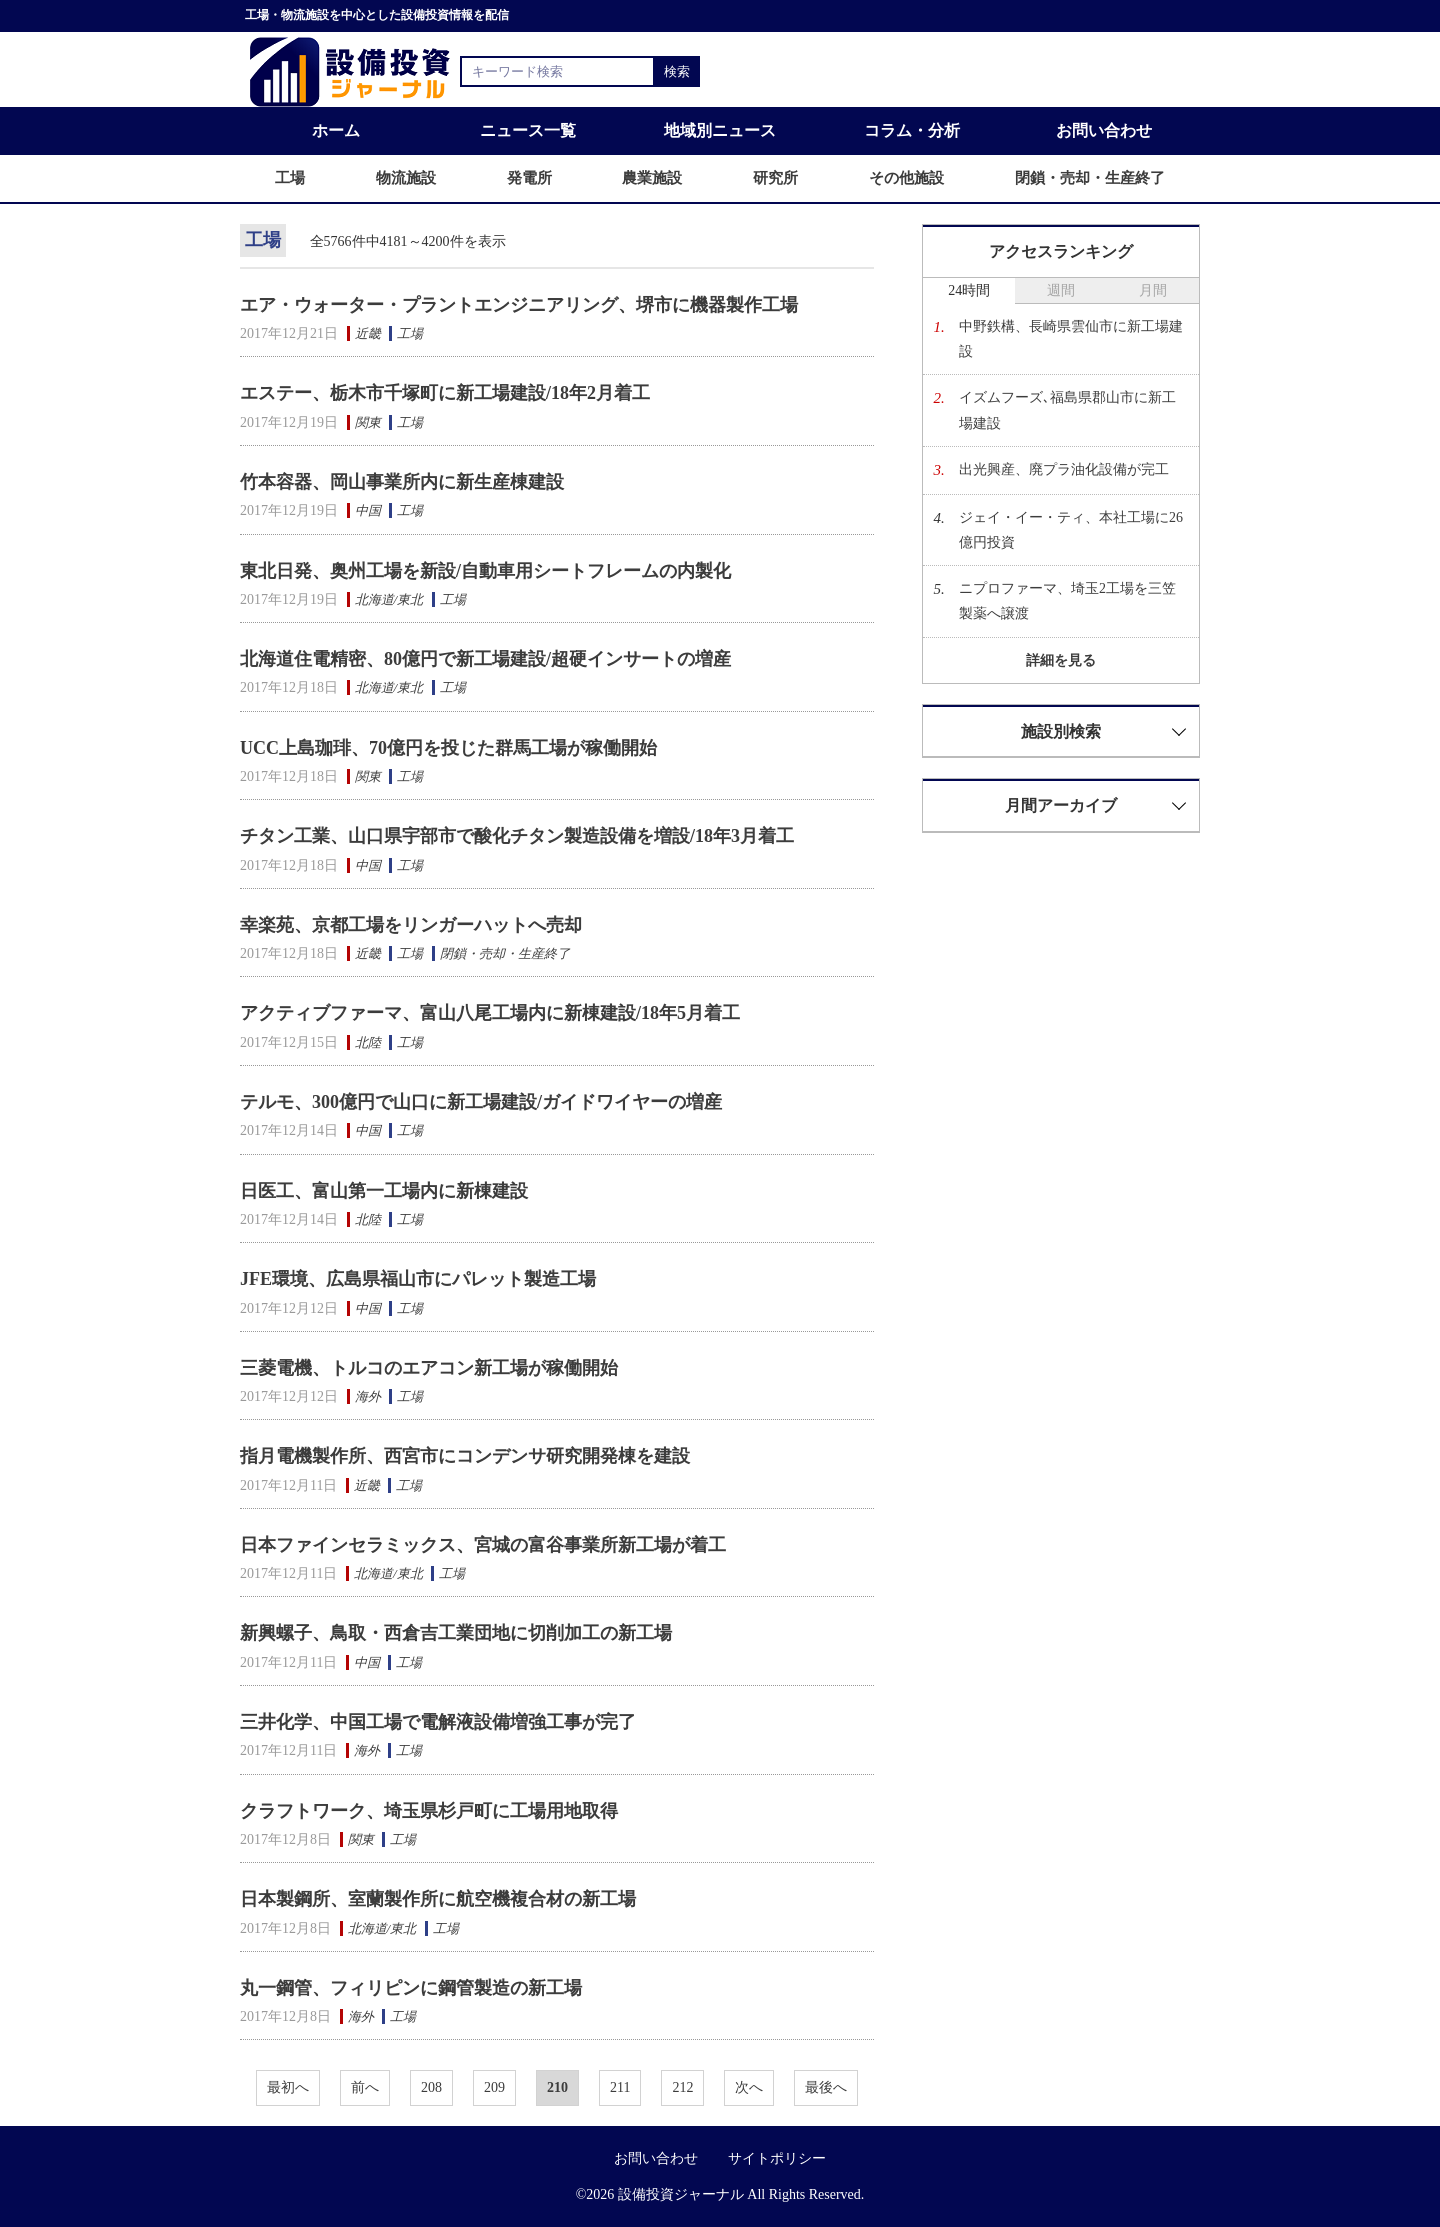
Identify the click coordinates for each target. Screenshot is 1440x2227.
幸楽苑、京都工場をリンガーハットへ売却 (411, 925)
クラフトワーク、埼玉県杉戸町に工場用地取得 (429, 1811)
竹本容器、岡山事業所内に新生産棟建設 (402, 482)
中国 (368, 510)
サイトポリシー (777, 2158)
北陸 (368, 1042)
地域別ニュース (720, 130)
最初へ (288, 2087)
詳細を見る (1061, 660)
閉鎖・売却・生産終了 (505, 953)
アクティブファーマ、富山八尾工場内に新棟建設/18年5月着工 (490, 1013)
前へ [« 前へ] (365, 2087)
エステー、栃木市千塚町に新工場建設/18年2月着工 (445, 393)
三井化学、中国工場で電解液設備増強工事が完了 (438, 1722)
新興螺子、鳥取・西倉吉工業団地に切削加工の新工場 (456, 1633)
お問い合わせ (1104, 130)
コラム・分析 (912, 130)
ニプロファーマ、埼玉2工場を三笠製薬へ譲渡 (1067, 601)
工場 (410, 333)
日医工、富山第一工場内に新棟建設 (384, 1191)
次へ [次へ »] (749, 2087)
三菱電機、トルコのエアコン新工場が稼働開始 (429, 1368)
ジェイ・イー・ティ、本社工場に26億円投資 (1071, 530)
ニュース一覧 (528, 130)
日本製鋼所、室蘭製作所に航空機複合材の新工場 (438, 1899)
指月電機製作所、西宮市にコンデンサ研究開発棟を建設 (465, 1456)
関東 (368, 422)
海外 (368, 1396)
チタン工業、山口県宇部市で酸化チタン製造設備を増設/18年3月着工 (517, 836)
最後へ (826, 2087)
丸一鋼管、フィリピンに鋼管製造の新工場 (411, 1988)
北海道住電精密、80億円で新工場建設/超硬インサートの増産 (485, 659)
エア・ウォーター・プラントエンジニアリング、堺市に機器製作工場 (519, 305)
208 (431, 2087)
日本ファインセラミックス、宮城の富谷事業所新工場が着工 (483, 1545)
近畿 (368, 333)
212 (682, 2087)
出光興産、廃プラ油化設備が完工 (1064, 469)
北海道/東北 (389, 599)
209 (494, 2087)
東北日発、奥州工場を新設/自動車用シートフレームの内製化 (485, 571)
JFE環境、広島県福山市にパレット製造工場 (418, 1279)
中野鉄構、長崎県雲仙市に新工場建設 (1071, 339)
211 (620, 2087)
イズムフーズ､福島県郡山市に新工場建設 (1067, 410)
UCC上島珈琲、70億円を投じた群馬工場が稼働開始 (448, 748)
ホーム (336, 130)
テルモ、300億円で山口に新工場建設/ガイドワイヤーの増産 (481, 1102)
